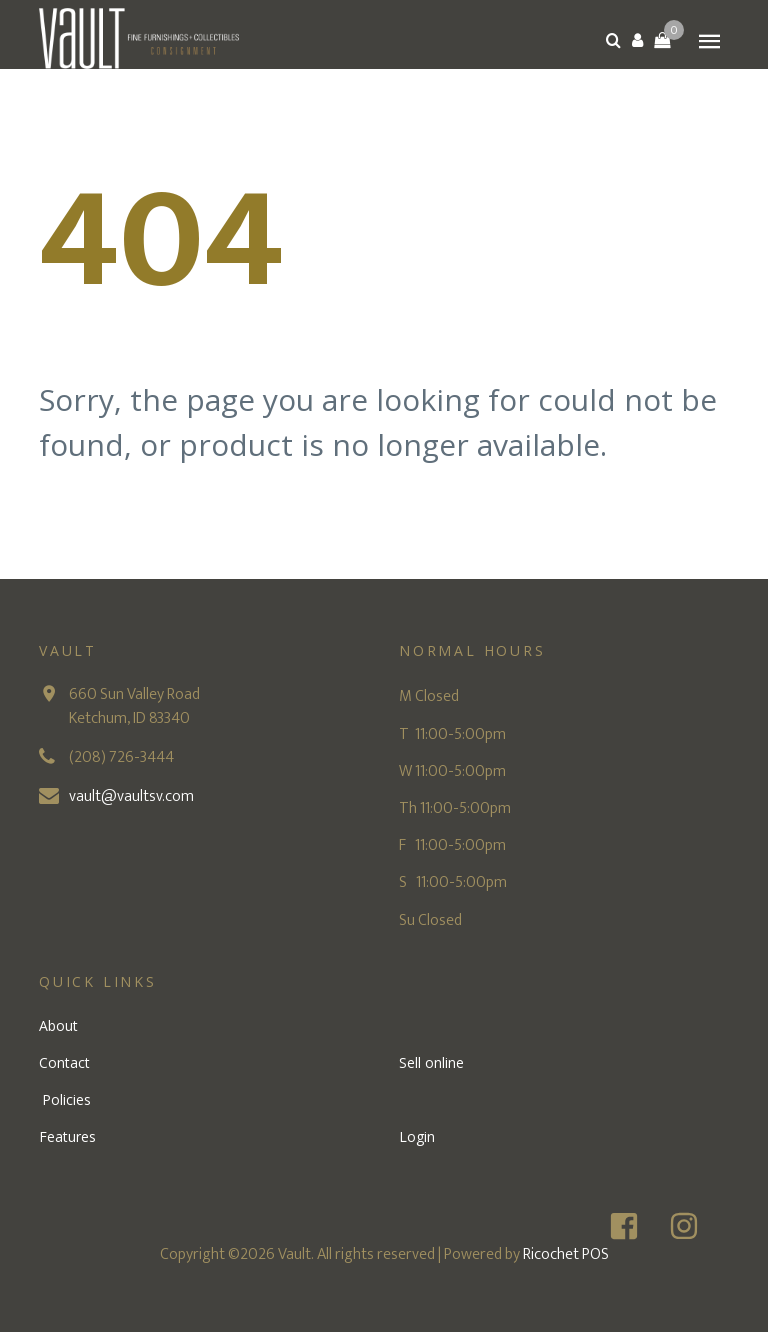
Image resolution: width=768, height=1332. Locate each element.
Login (417, 1136)
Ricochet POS (566, 1254)
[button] (638, 40)
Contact (64, 1062)
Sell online (431, 1062)
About (58, 1025)
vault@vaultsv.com (131, 796)
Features (67, 1136)
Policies (66, 1099)
